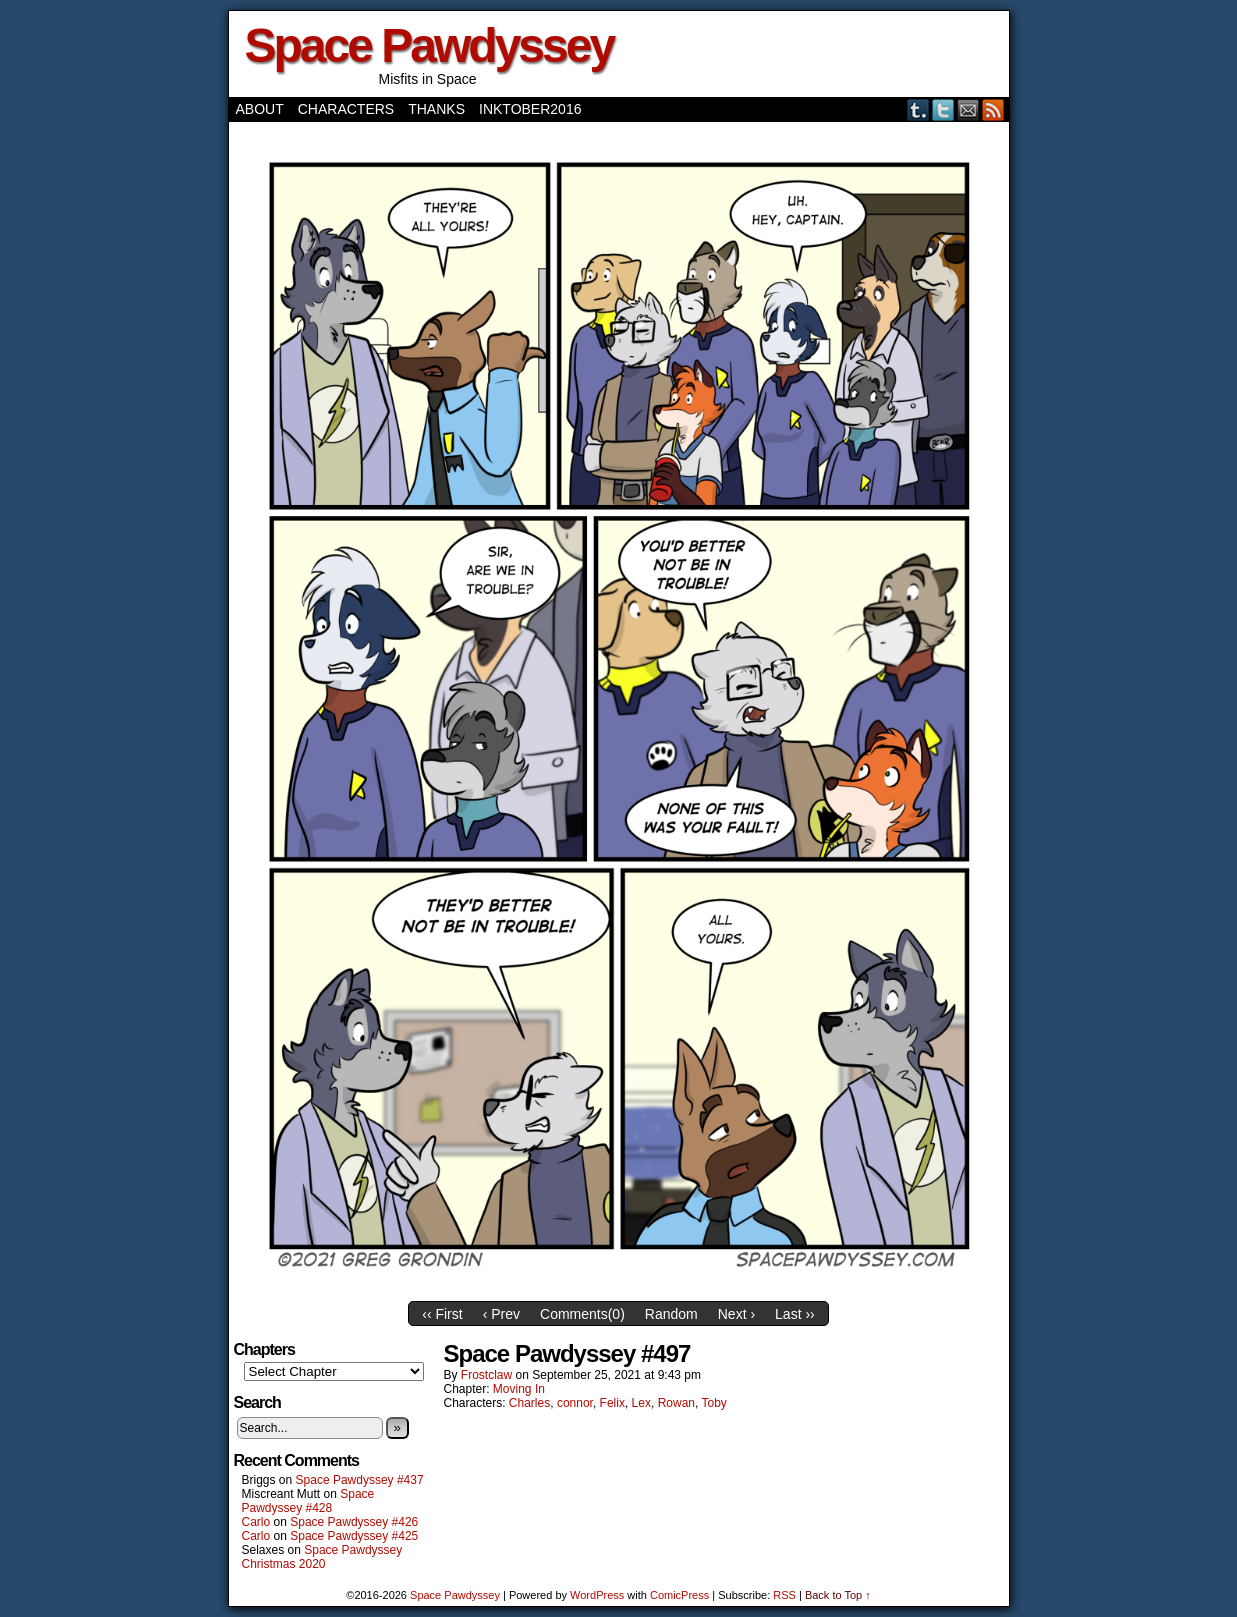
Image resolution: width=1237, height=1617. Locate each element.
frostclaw (486, 1375)
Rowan (676, 1403)
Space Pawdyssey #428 (308, 1501)
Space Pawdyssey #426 (354, 1522)
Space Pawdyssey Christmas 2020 (322, 1557)
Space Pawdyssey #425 (354, 1536)
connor (575, 1403)
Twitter (943, 109)
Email (968, 109)
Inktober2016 (530, 109)
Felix (612, 1403)
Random (671, 1314)
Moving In (519, 1389)
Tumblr (918, 109)
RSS (993, 109)
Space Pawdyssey (429, 45)
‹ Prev (501, 1314)
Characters (346, 109)
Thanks (436, 109)
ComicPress (679, 1595)
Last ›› (795, 1314)
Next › (736, 1314)
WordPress (597, 1595)
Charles (529, 1403)
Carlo (256, 1522)
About (260, 109)
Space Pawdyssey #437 (360, 1480)
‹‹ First (442, 1314)
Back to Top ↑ (838, 1595)
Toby (713, 1403)
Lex (641, 1403)
